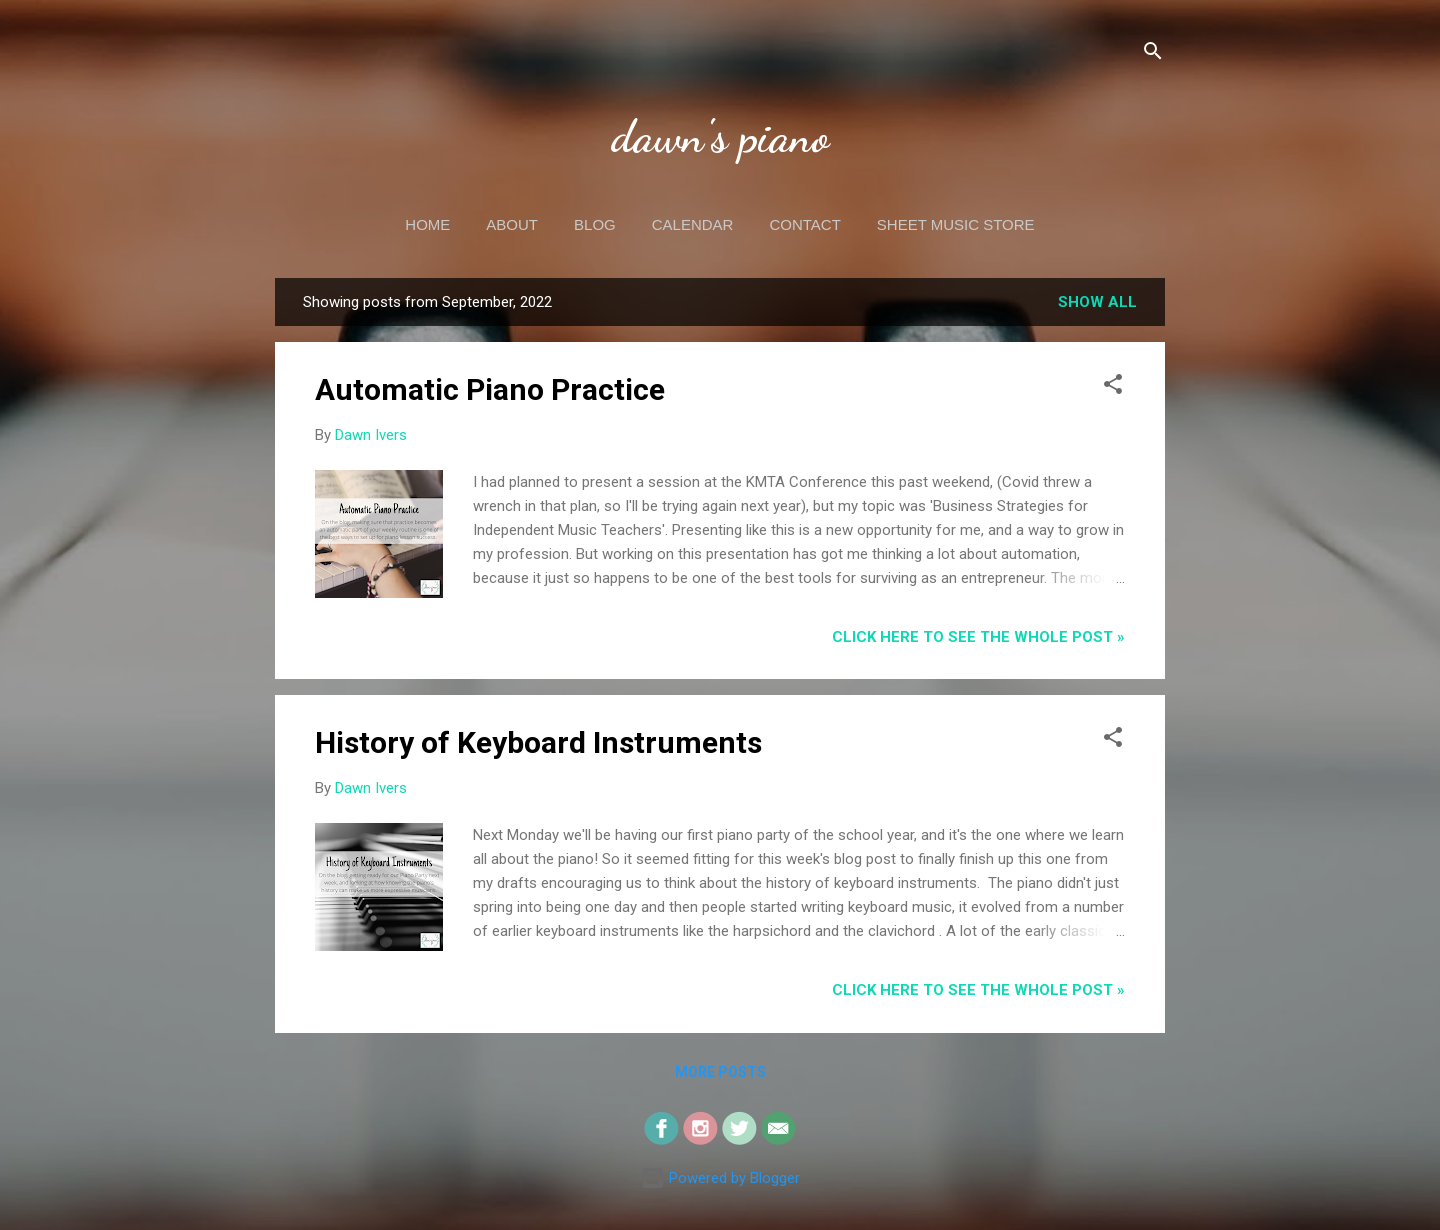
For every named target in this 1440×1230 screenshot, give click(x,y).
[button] (1113, 387)
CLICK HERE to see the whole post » (978, 637)
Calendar (693, 224)
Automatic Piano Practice (490, 389)
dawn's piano (720, 137)
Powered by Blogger (720, 1178)
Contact (804, 224)
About (512, 224)
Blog (595, 224)
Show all (1097, 302)
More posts (720, 1072)
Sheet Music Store (956, 224)
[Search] (1153, 54)
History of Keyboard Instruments (538, 742)
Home (427, 224)
